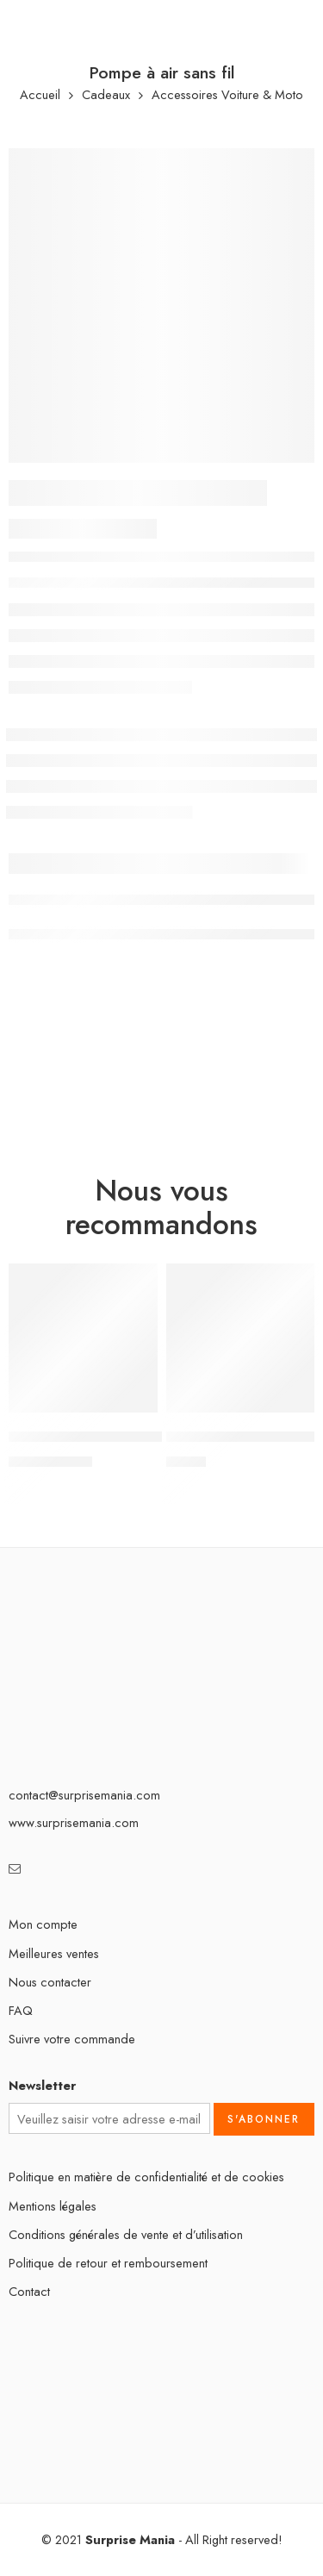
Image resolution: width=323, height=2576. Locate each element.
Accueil (40, 95)
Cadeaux (106, 95)
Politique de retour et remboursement (108, 2263)
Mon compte (43, 1924)
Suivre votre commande (72, 2039)
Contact (29, 2291)
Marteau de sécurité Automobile (108, 1437)
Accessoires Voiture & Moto (227, 95)
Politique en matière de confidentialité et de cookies (146, 2176)
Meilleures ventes (54, 1953)
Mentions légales (52, 2206)
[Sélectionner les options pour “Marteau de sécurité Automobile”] (133, 1410)
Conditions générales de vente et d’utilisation (126, 2234)
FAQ (21, 2010)
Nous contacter (50, 1982)
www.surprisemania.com (74, 1822)
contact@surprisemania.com (84, 1795)
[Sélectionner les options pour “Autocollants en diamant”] (290, 1410)
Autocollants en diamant (240, 1437)
